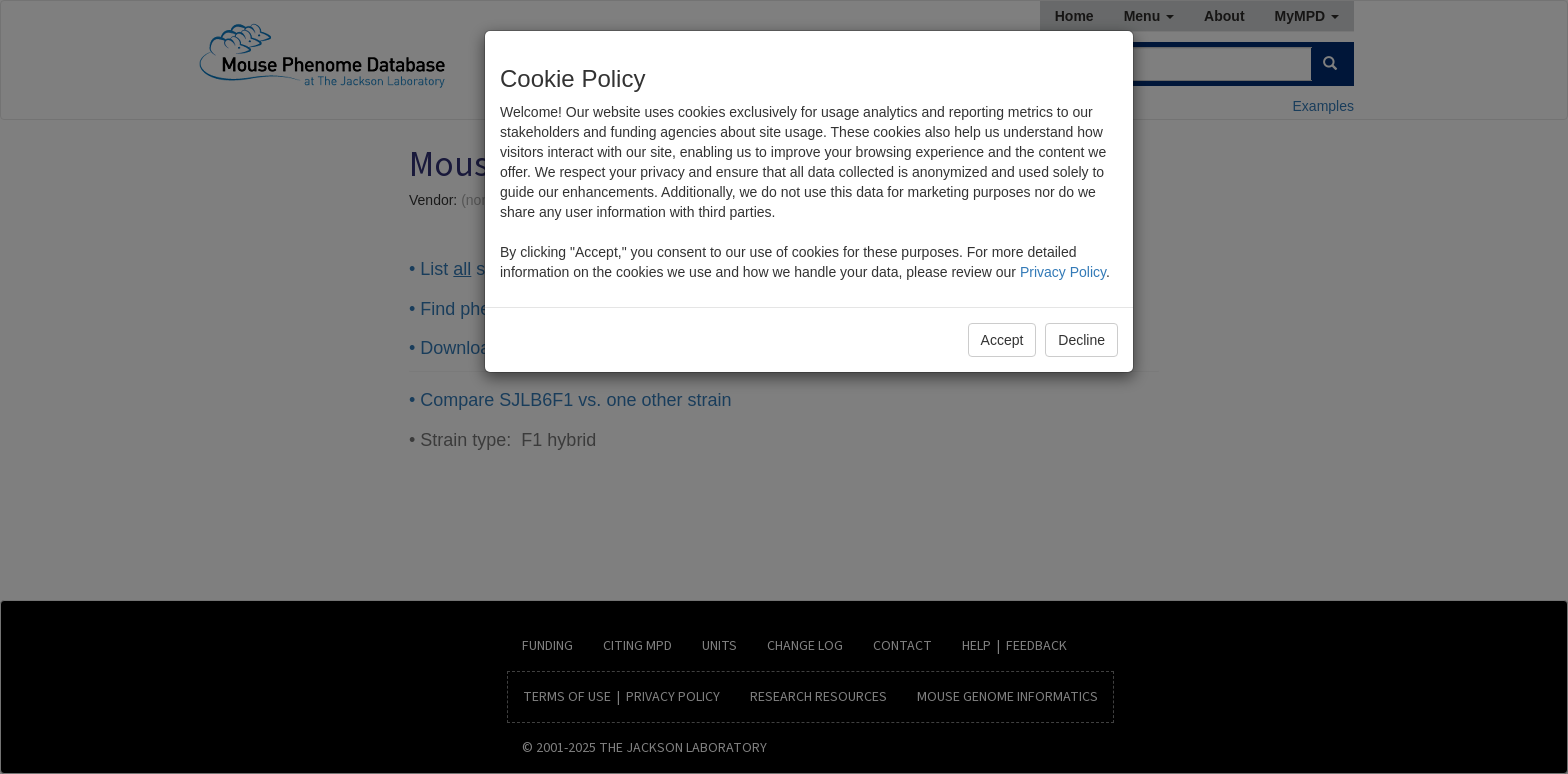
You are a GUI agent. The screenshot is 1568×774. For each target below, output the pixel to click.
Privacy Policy (1063, 272)
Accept (1002, 340)
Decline (1081, 340)
